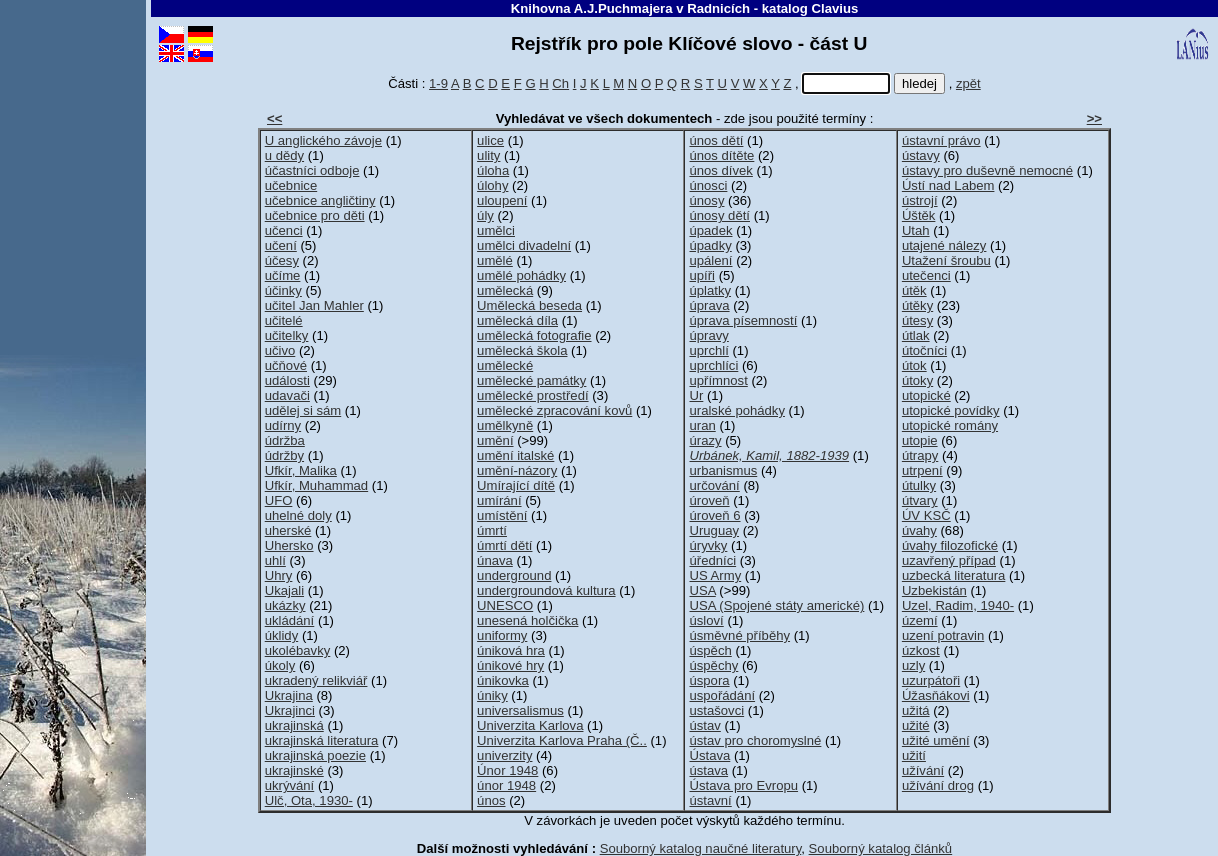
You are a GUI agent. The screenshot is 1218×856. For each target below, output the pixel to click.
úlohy (492, 185)
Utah (916, 230)
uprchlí (708, 350)
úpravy (708, 335)
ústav (704, 725)
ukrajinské (294, 770)
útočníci (924, 350)
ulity (488, 155)
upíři (702, 275)
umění (495, 440)
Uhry (279, 575)
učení (281, 245)
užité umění (936, 740)
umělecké (505, 365)
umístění (502, 515)
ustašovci (716, 710)
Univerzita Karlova (530, 725)
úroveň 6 (714, 515)
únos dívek (720, 170)
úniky (492, 695)
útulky (919, 485)
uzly (913, 665)
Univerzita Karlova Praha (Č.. (562, 740)
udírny (283, 425)
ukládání (290, 620)
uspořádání (722, 695)
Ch (560, 83)
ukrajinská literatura (322, 740)
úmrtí (492, 530)
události (287, 380)
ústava (708, 770)
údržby (284, 455)
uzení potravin (943, 635)
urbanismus (723, 470)
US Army (715, 575)
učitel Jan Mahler (314, 305)
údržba (285, 440)
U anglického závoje (323, 140)
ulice (490, 140)
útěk (914, 290)
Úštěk (919, 215)
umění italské (515, 455)
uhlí (275, 560)
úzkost (921, 650)
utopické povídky (951, 410)
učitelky (287, 335)
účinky (283, 290)
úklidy (282, 635)
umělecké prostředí (532, 395)
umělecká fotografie (534, 335)
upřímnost (718, 380)
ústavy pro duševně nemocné (987, 170)
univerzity (504, 755)
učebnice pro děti (315, 215)
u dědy (284, 155)
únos (491, 800)
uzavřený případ (949, 560)
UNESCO (505, 605)
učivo (280, 350)
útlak (916, 335)
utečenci (926, 275)
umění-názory (517, 470)
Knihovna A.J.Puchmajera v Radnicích (630, 8)
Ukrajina (289, 695)
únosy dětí (719, 215)
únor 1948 (506, 785)
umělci (496, 230)
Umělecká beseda (529, 305)
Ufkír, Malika (301, 470)
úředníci (712, 560)
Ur (696, 395)
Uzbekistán (934, 590)
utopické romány (950, 425)
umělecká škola (522, 350)
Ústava (709, 755)
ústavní (710, 800)
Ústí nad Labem (948, 185)
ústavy (921, 155)
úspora (709, 680)
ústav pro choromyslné (755, 740)
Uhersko (289, 545)
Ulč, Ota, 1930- (309, 800)
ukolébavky (298, 650)
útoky (917, 380)
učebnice (291, 185)
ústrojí (920, 200)
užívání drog (938, 785)
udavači (287, 395)
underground (514, 575)
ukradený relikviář (316, 680)
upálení (710, 260)
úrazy (705, 440)
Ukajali (284, 590)
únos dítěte (721, 155)
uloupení (502, 200)
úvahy (919, 530)
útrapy (920, 455)
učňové (286, 365)
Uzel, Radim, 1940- (958, 605)
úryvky (708, 545)
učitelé (284, 320)
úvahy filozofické (950, 545)
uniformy (502, 635)
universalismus (520, 710)
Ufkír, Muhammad (316, 485)
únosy (706, 200)
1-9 (438, 83)
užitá (916, 710)
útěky (917, 305)
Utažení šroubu (946, 260)
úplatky (710, 290)
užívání (923, 770)
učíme (283, 275)
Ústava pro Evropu (743, 785)
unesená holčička (527, 620)
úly (485, 215)
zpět (968, 83)
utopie (920, 440)
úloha (493, 170)
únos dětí (716, 140)
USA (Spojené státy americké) (776, 605)
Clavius (834, 8)
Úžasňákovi (936, 695)
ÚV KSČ (926, 515)
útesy (917, 320)
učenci (284, 230)
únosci (708, 185)
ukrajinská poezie (315, 755)
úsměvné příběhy (739, 635)
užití (914, 755)
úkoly (280, 665)
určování (714, 485)
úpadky (710, 245)
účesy (282, 260)
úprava (709, 305)
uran (702, 425)
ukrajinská (294, 725)
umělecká (505, 290)
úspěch (710, 650)
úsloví (706, 620)
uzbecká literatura (953, 575)
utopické (926, 395)
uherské (288, 530)
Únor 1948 (507, 770)
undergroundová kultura (546, 590)
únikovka (503, 680)
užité (916, 725)
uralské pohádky (736, 410)
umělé (495, 260)
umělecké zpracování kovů (554, 410)
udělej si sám (303, 410)
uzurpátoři (931, 680)
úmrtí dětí (504, 545)
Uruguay (714, 530)
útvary (920, 500)
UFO (279, 500)
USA (702, 590)
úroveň (709, 500)
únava (495, 560)
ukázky (285, 605)
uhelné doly (298, 515)
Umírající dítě (516, 485)
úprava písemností (743, 320)
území (920, 620)
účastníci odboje (312, 170)
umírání (499, 500)
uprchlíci (713, 365)
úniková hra (511, 650)
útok (914, 365)
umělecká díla (517, 320)
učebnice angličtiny (320, 200)
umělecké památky (531, 380)
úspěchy (713, 665)
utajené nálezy (944, 245)
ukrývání (290, 785)
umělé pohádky (521, 275)
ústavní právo (941, 140)
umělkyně (505, 425)
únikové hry (510, 665)
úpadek (710, 230)
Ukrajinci (290, 710)
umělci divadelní (524, 245)
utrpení (922, 470)
